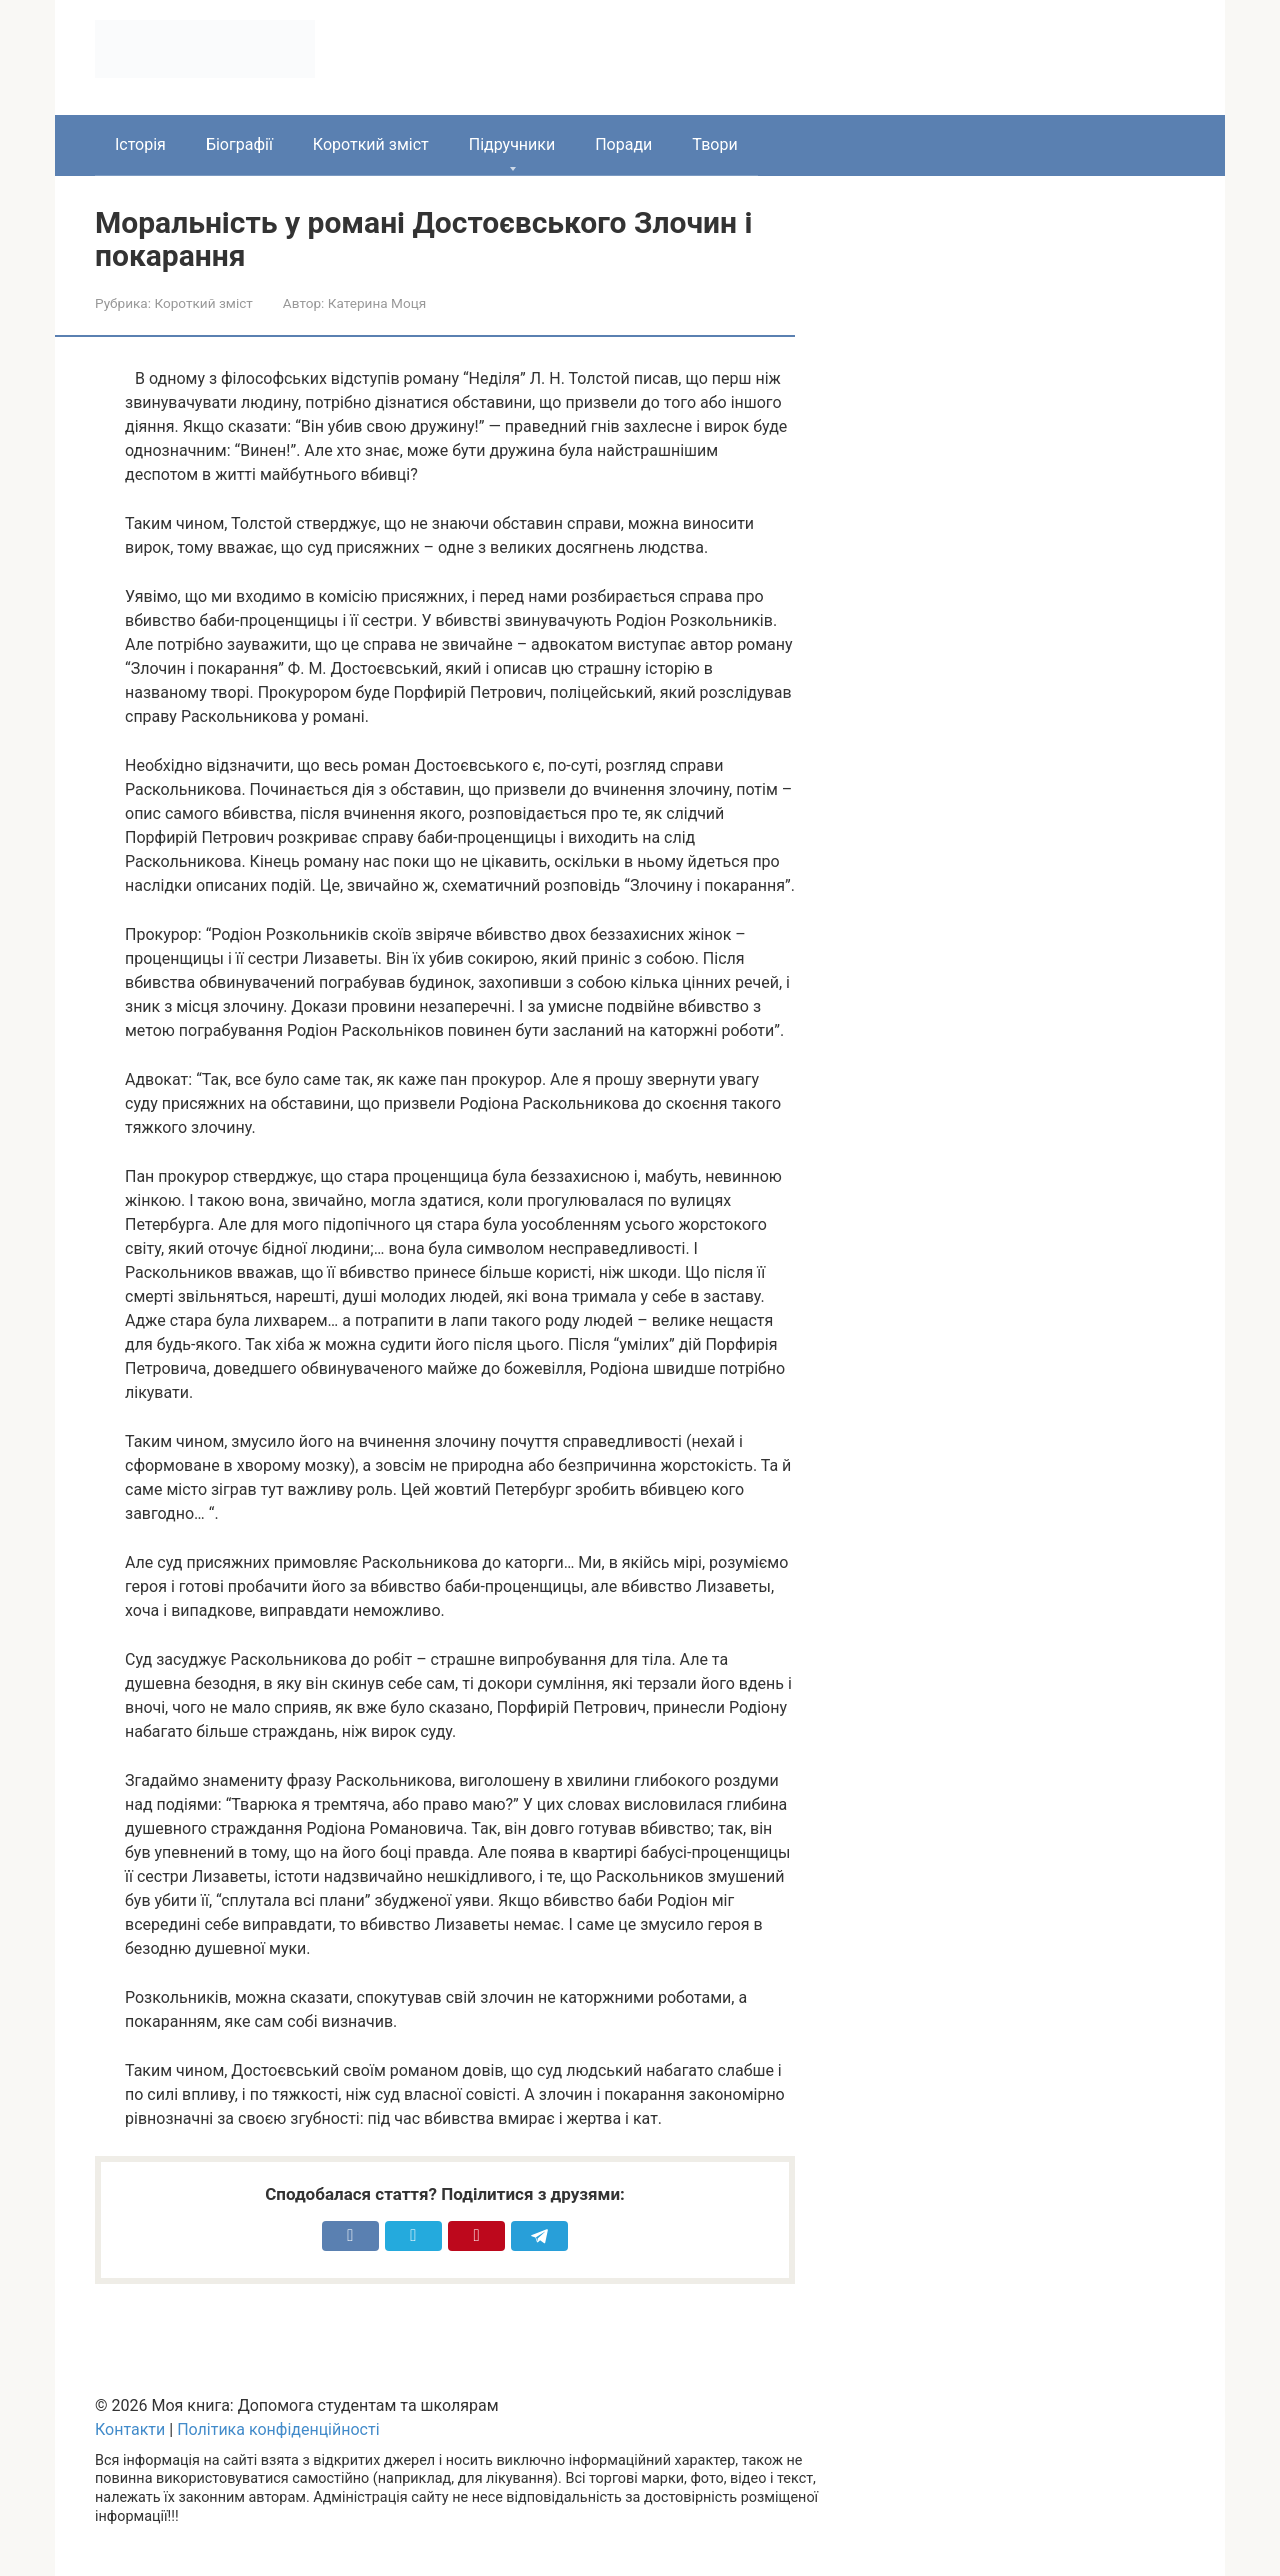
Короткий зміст (371, 144)
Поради (623, 144)
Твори (714, 144)
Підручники (512, 144)
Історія (140, 144)
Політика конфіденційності (278, 2429)
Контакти (130, 2429)
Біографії (239, 144)
